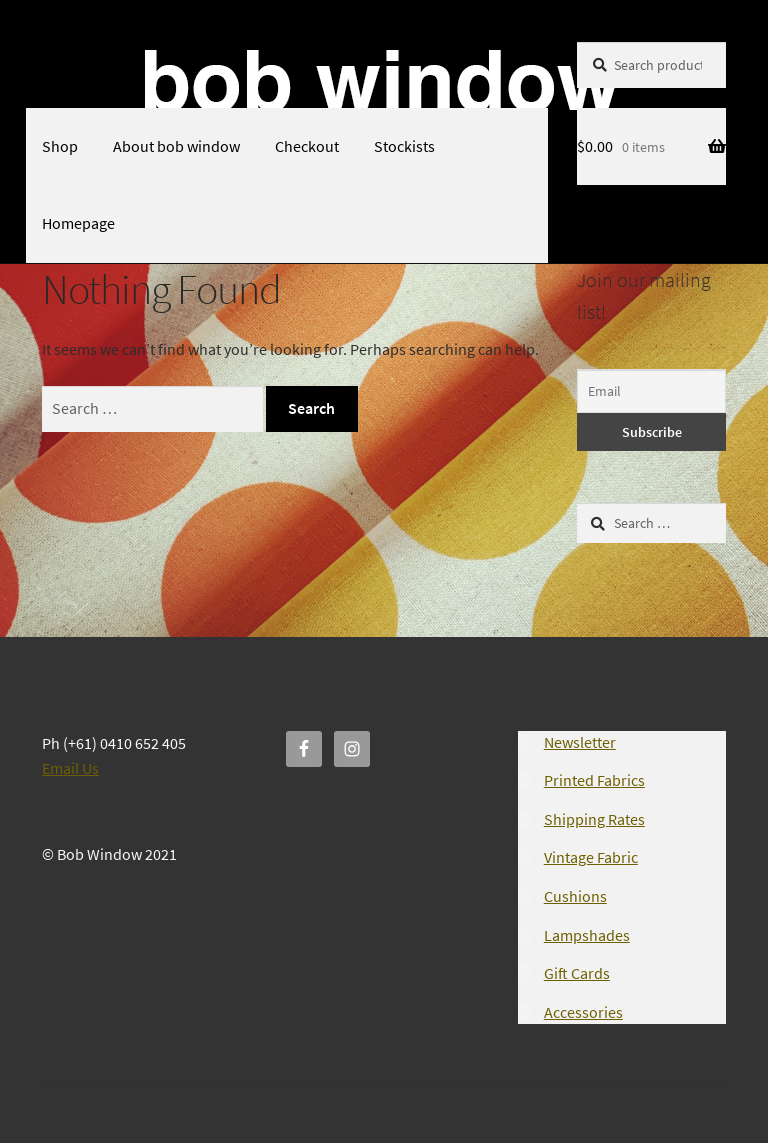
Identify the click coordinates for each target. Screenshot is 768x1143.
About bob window (176, 146)
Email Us (70, 768)
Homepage (78, 223)
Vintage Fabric (591, 857)
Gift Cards (577, 973)
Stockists (404, 146)
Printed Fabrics (594, 780)
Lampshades (587, 935)
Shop (60, 146)
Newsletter (580, 742)
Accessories (583, 1012)
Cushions (575, 896)
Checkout (307, 146)
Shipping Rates (594, 819)
